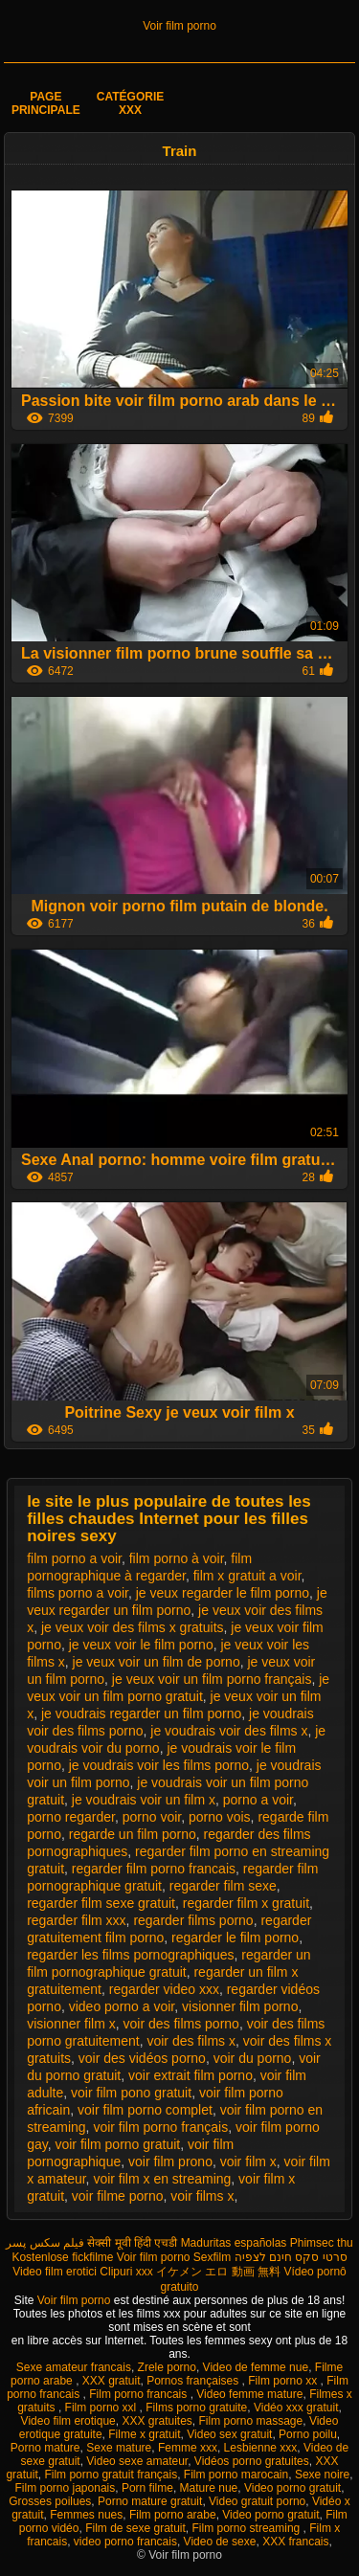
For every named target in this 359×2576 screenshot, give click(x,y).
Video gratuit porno (257, 2501)
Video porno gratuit (292, 2488)
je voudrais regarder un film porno (141, 1713)
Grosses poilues (50, 2501)
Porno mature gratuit (150, 2501)
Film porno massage (251, 2421)
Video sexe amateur (137, 2461)
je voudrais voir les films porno (159, 1765)
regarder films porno (193, 1920)
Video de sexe (220, 2541)
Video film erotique (68, 2421)
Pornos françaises (193, 2380)
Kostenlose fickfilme (62, 2257)
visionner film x (71, 2023)
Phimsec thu (321, 2243)
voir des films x (191, 2041)
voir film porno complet (145, 2109)
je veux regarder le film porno (222, 1593)
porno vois (220, 1817)
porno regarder (71, 1817)
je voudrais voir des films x (228, 1730)
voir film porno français (160, 2127)
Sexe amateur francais (73, 2367)
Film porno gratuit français (110, 2474)
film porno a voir (74, 1558)
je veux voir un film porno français (212, 1679)
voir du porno (252, 2058)
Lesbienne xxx (261, 2447)
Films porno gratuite (196, 2407)
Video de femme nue (256, 2367)
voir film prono (170, 2161)
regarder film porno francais (154, 1868)
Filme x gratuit (144, 2434)
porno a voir (258, 1799)
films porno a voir (77, 1593)
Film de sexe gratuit (135, 2528)
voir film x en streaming (162, 2178)
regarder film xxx (76, 1920)
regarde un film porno (132, 1834)
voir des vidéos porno (142, 2058)
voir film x (248, 2161)
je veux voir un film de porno (156, 1661)
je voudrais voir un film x (143, 1799)
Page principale (45, 103)
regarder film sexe (223, 1885)
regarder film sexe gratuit (101, 1903)
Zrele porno (167, 2367)
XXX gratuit (111, 2380)
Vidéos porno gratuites (251, 2461)
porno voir (152, 1817)
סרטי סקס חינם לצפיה (291, 2257)
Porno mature (45, 2447)
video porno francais (125, 2541)
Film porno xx (284, 2380)
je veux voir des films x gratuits (132, 1627)
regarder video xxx (164, 1989)
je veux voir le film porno (141, 1644)
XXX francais (295, 2541)
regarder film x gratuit (246, 1903)
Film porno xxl (102, 2407)
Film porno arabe (172, 2514)
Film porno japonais (65, 2488)
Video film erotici (54, 2271)
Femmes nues (86, 2514)
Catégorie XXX (130, 103)
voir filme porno (118, 2196)
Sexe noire (322, 2474)
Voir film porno (179, 26)
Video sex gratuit (229, 2434)
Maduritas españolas (234, 2243)
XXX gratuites (156, 2421)
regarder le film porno (235, 1937)
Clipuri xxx (126, 2271)
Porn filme (147, 2488)
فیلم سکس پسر (45, 2243)
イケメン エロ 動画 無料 (218, 2271)
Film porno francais (139, 2394)
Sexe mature (118, 2447)
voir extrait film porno (190, 2075)
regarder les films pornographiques (130, 1954)
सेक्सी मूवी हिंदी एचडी (132, 2243)
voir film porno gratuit (117, 2144)
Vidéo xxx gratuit (296, 2407)
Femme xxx (187, 2447)
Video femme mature (249, 2394)
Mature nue (209, 2488)
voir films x (202, 2196)
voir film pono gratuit (131, 2092)
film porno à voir (176, 1558)
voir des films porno (181, 2023)
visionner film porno (240, 2006)
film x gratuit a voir (247, 1575)
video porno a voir (122, 2006)
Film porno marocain (236, 2474)
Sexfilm (212, 2257)
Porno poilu (308, 2434)
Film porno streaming (247, 2528)
